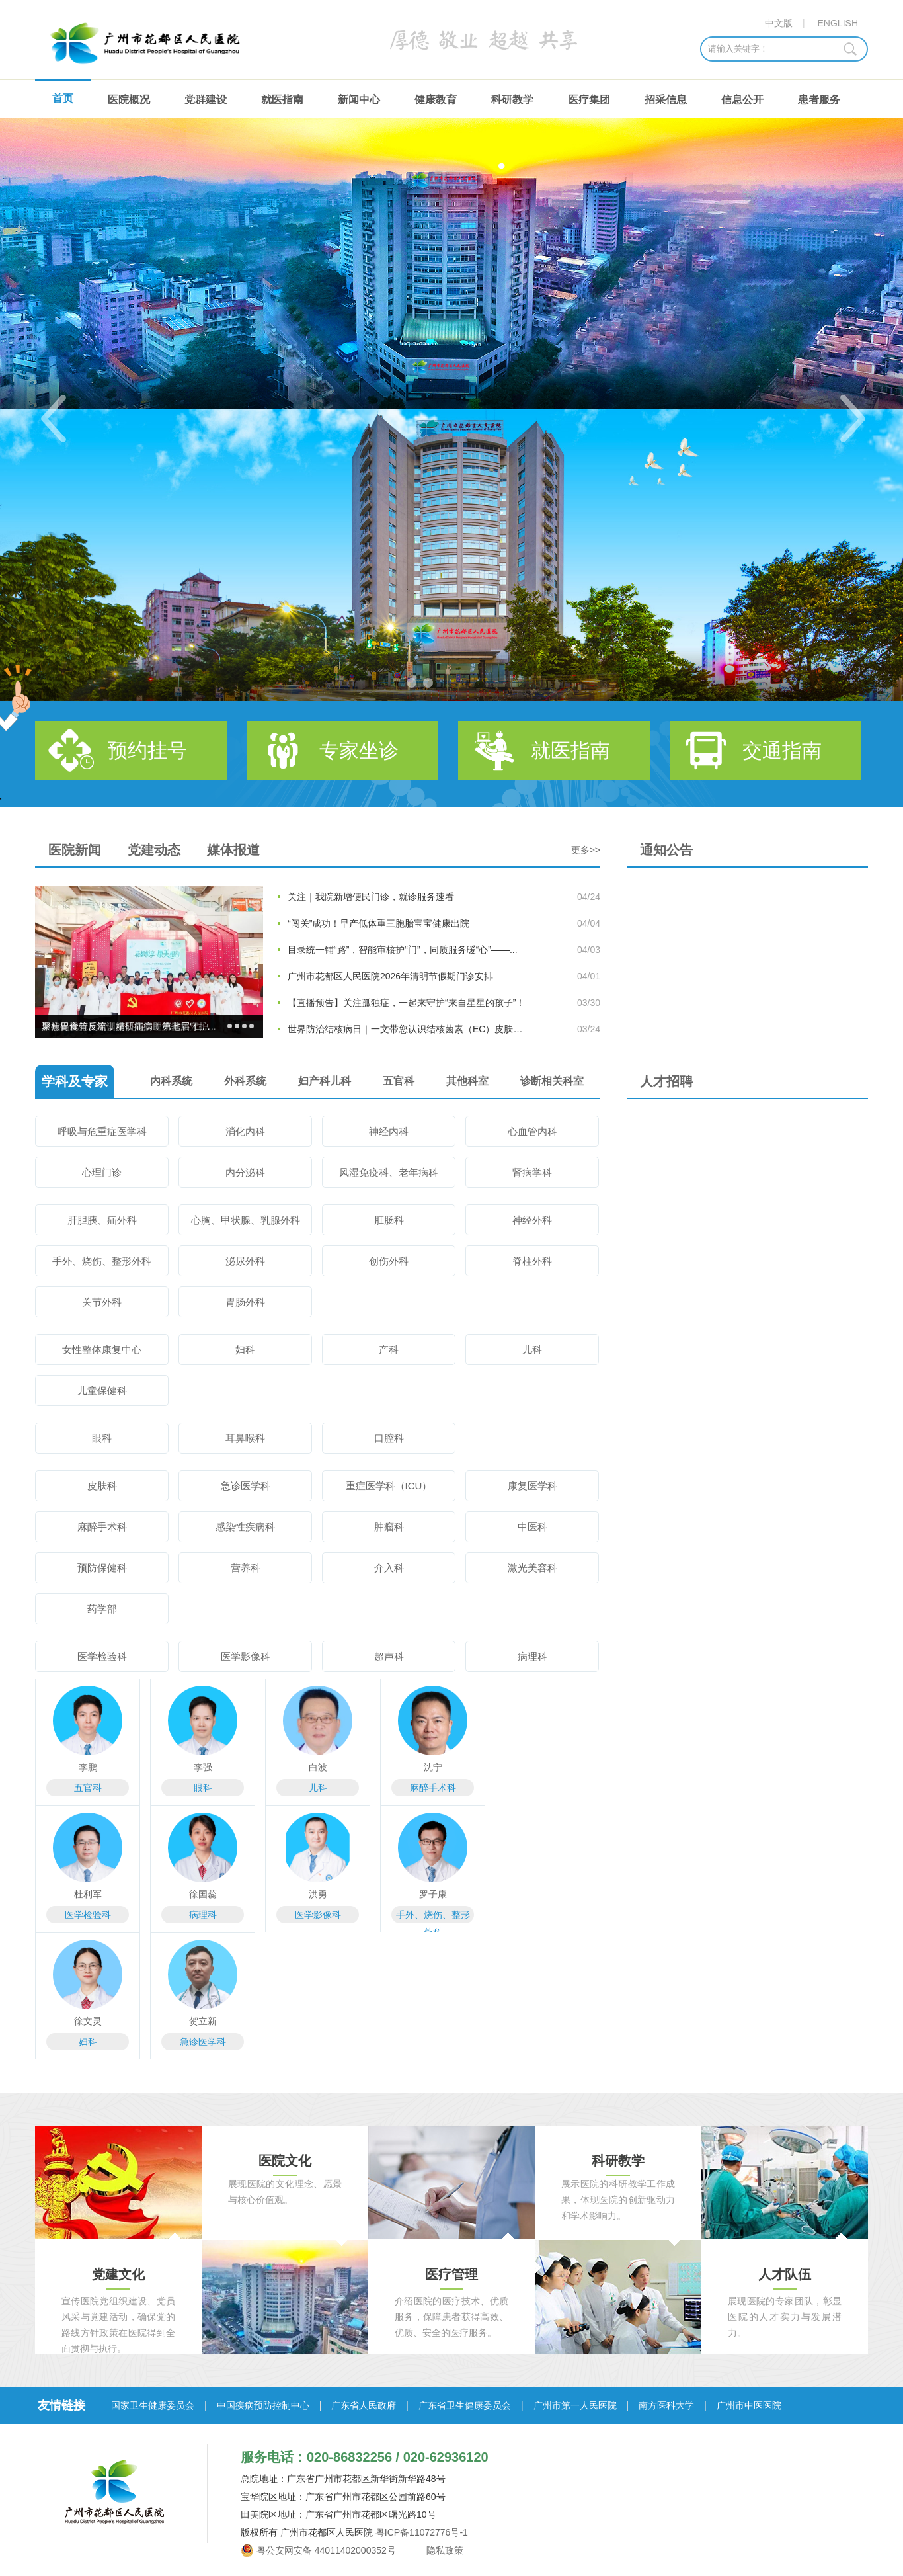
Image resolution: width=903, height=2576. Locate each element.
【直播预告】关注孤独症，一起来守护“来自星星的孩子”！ (406, 1002)
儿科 (532, 1349)
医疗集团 (589, 99)
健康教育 (435, 99)
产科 (389, 1349)
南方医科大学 (666, 2405)
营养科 (245, 1567)
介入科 (389, 1567)
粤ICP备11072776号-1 (421, 2532)
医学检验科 (102, 1656)
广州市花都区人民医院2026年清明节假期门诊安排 (390, 976)
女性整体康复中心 (101, 1349)
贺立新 (203, 2021)
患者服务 (819, 99)
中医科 (532, 1526)
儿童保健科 (102, 1390)
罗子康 (433, 1894)
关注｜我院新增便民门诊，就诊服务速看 (371, 897)
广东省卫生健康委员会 (464, 2405)
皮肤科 (102, 1485)
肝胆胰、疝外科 (102, 1220)
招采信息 (666, 99)
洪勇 (318, 1894)
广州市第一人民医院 (575, 2405)
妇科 (245, 1349)
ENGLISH (838, 23)
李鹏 (88, 1767)
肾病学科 (532, 1172)
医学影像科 (245, 1656)
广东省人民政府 (363, 2405)
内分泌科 (245, 1172)
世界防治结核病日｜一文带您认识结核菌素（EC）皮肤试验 (409, 1029)
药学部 (102, 1608)
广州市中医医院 (749, 2405)
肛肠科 (389, 1220)
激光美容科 (532, 1567)
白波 (318, 1767)
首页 (62, 98)
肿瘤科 (389, 1526)
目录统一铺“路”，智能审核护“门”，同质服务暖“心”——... (403, 949)
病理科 (532, 1656)
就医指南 (282, 99)
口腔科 (389, 1438)
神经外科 (532, 1220)
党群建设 (205, 99)
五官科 (88, 1787)
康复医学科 (532, 1485)
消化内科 (245, 1131)
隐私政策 (444, 2550)
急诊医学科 (245, 1485)
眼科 (102, 1438)
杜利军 (88, 1894)
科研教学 (512, 99)
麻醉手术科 (102, 1526)
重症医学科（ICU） (389, 1485)
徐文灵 (88, 2021)
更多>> (585, 850)
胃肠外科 (245, 1302)
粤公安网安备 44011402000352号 (326, 2550)
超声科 (389, 1656)
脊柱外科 (532, 1261)
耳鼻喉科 (245, 1438)
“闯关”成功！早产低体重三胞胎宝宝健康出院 (378, 923)
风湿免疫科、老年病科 (388, 1172)
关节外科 (102, 1302)
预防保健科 (102, 1567)
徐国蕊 (203, 1894)
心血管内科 (532, 1131)
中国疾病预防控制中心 (263, 2405)
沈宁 (433, 1767)
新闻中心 (359, 99)
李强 (203, 1767)
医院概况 (129, 99)
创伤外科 (389, 1261)
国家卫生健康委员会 (152, 2405)
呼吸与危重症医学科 (102, 1131)
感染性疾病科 (245, 1526)
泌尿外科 (245, 1261)
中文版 (779, 23)
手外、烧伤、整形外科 (101, 1261)
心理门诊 (102, 1172)
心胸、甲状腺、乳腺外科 (245, 1220)
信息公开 (742, 99)
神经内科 (389, 1131)
